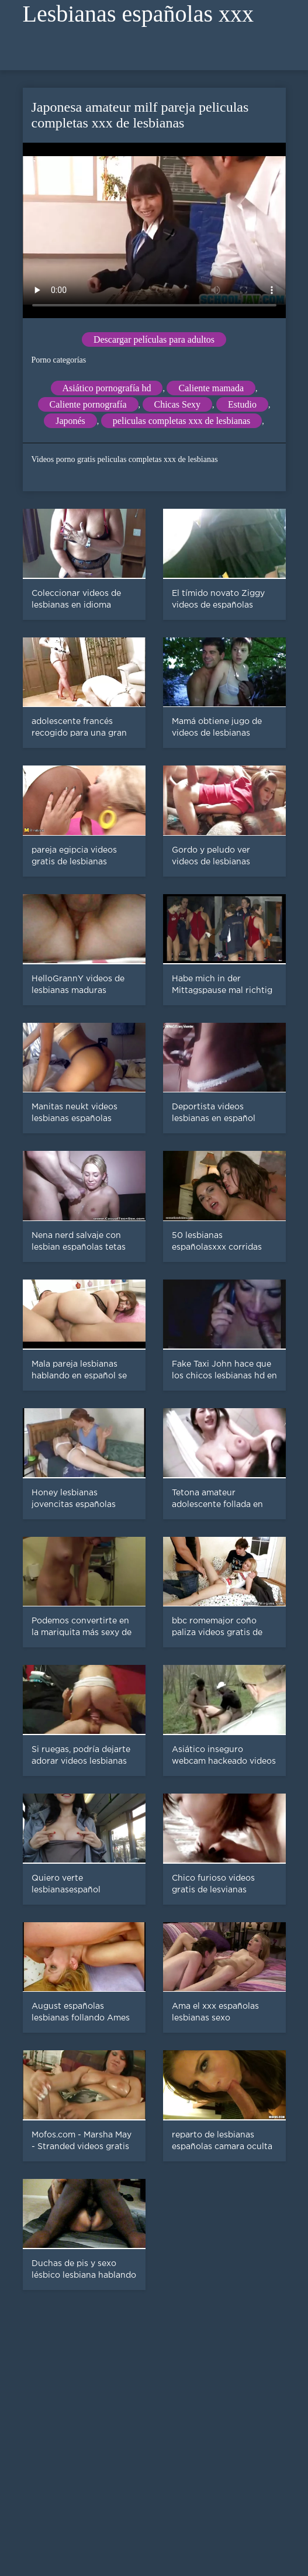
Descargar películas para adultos (154, 339)
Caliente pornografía (88, 404)
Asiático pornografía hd (107, 388)
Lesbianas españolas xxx (138, 14)
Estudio (242, 404)
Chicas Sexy (177, 404)
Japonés (70, 421)
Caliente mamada (211, 388)
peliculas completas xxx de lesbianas (181, 421)
